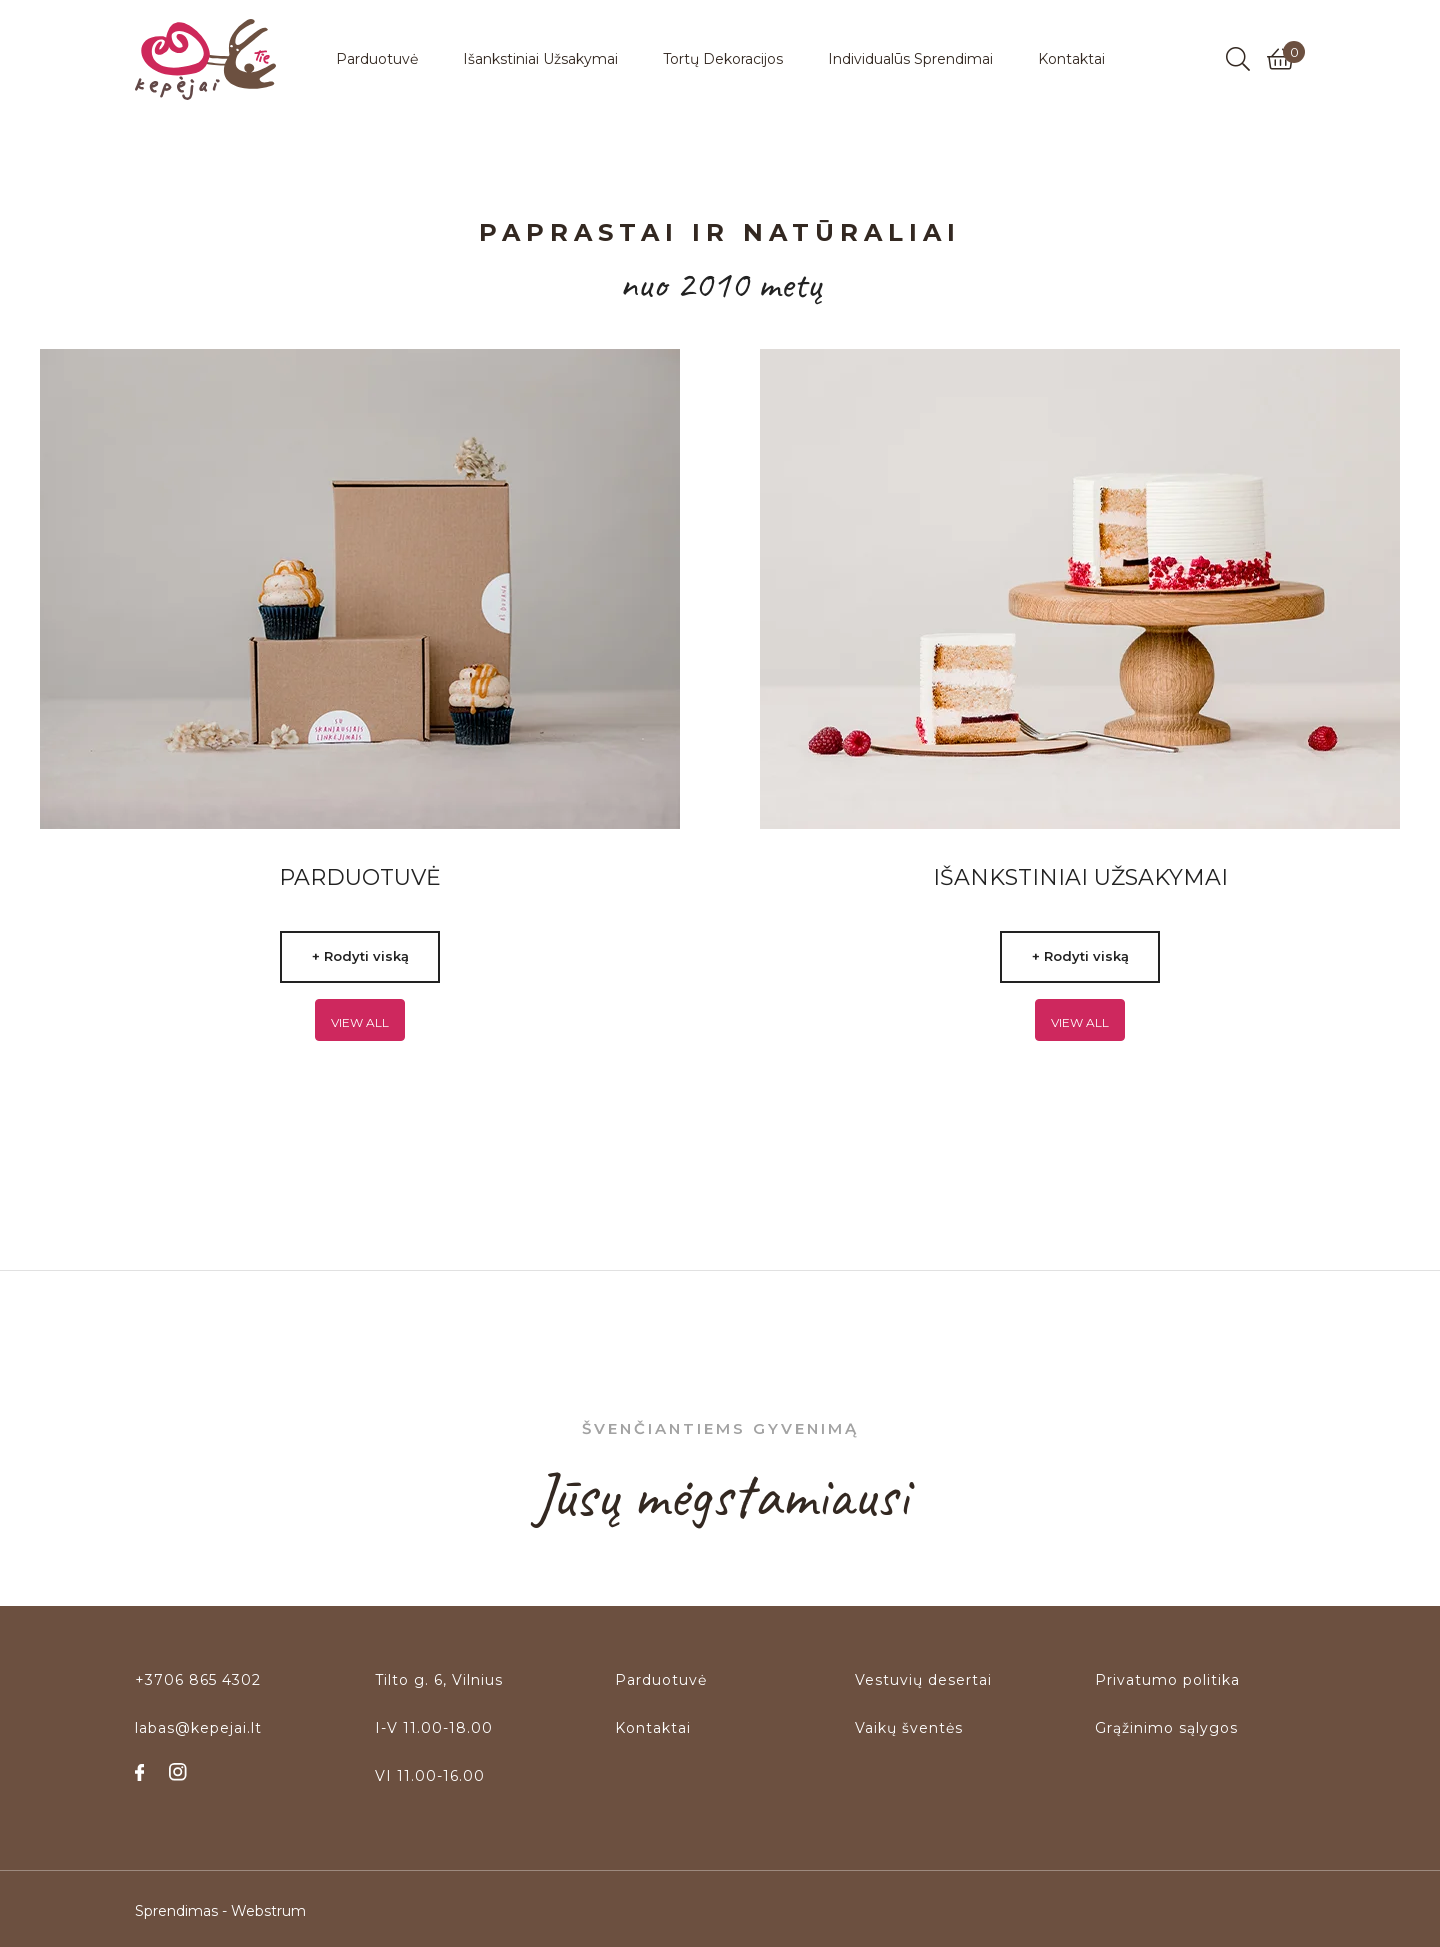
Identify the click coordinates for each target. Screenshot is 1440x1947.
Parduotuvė (661, 1680)
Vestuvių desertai (923, 1680)
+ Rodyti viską (360, 956)
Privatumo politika (1167, 1680)
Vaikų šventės (909, 1728)
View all (360, 1022)
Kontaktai (653, 1728)
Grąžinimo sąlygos (1166, 1728)
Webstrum (268, 1908)
